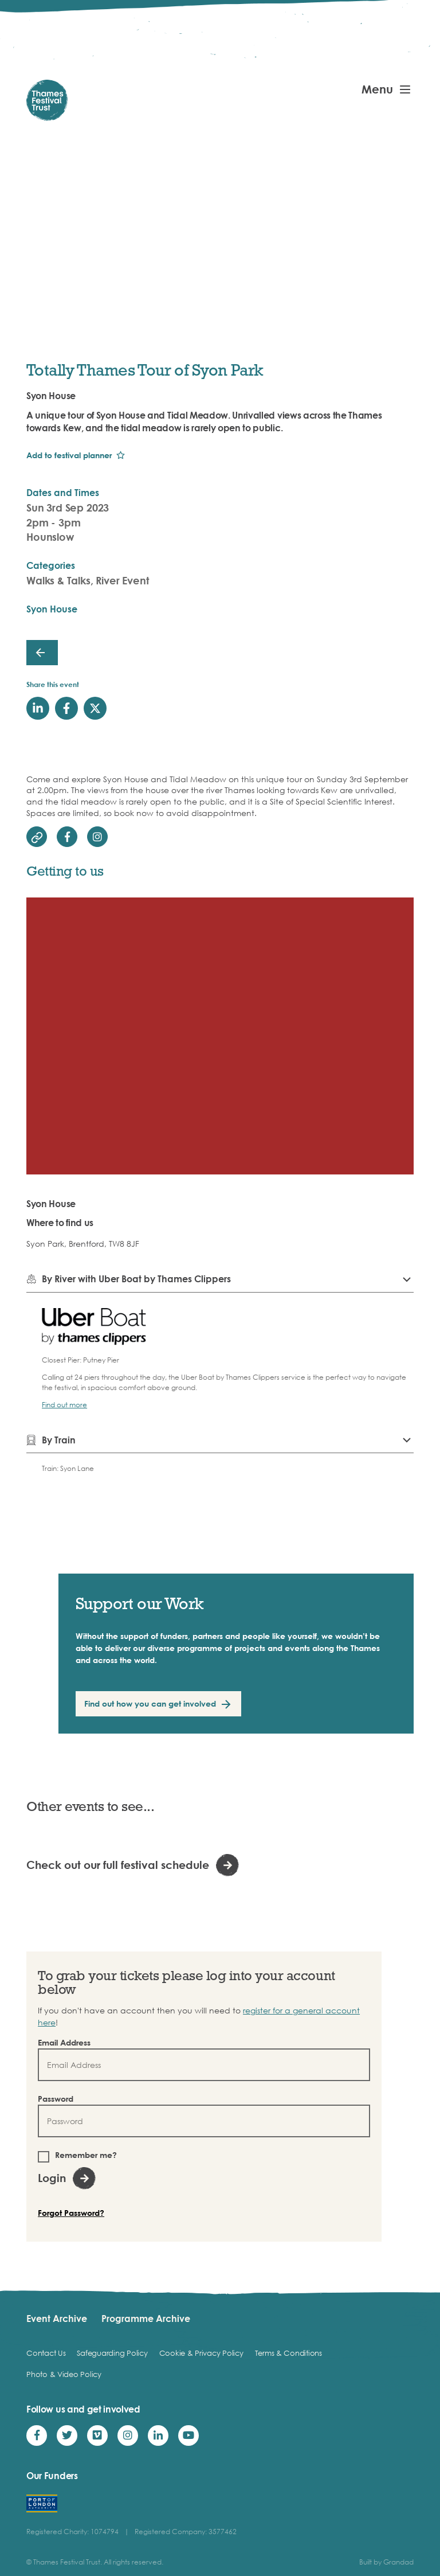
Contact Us (45, 2353)
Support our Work (140, 1603)
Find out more (64, 1404)
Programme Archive (145, 2318)
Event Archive (56, 2318)
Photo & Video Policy (63, 2374)
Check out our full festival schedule (117, 1864)
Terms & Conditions (288, 2353)
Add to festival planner (69, 455)
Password (55, 2098)
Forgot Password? (71, 2213)
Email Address (64, 2042)
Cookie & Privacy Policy (201, 2353)
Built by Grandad (386, 2562)
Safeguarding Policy (112, 2353)
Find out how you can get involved (150, 1703)
